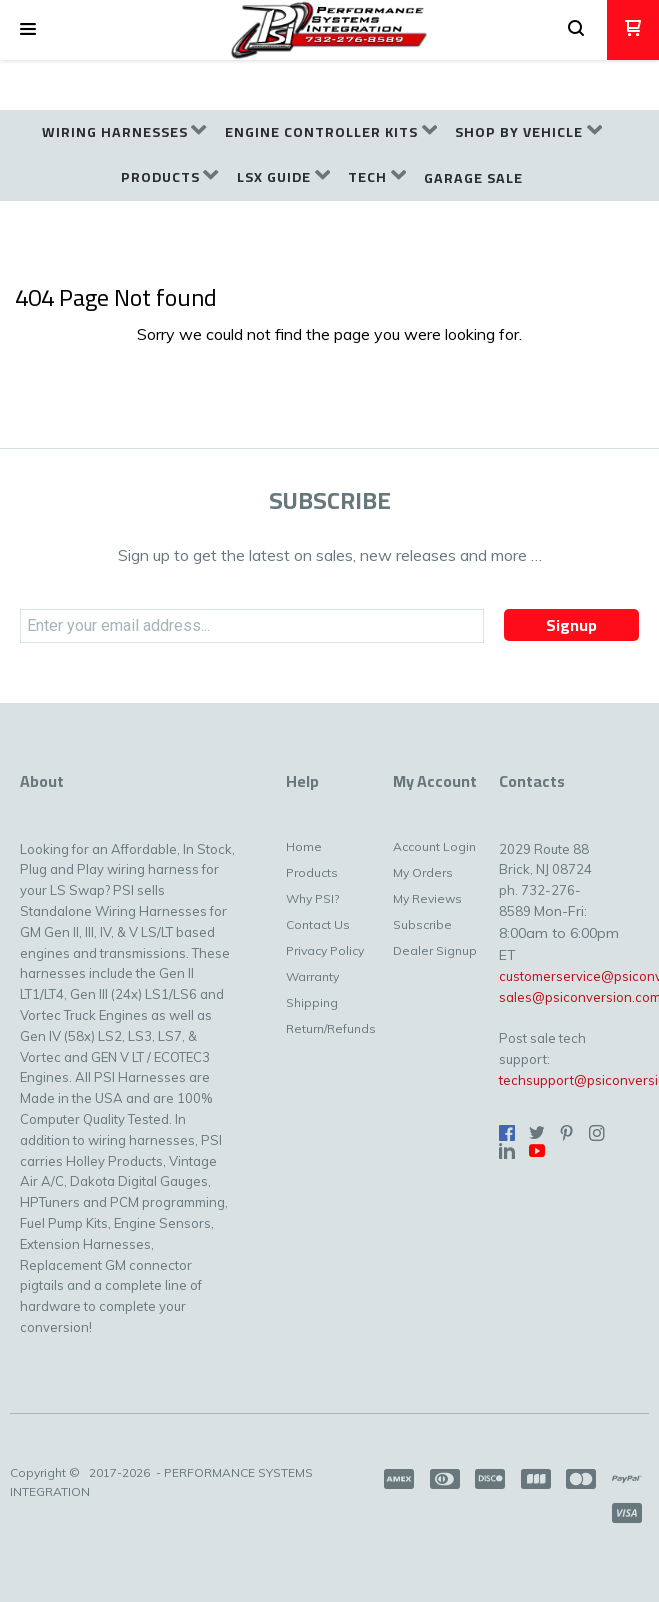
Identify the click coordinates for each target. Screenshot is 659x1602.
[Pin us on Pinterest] (567, 1133)
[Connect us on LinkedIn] (507, 1151)
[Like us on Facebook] (507, 1133)
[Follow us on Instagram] (597, 1133)
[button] (28, 30)
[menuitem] (124, 132)
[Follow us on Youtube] (537, 1151)
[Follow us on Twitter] (537, 1133)
